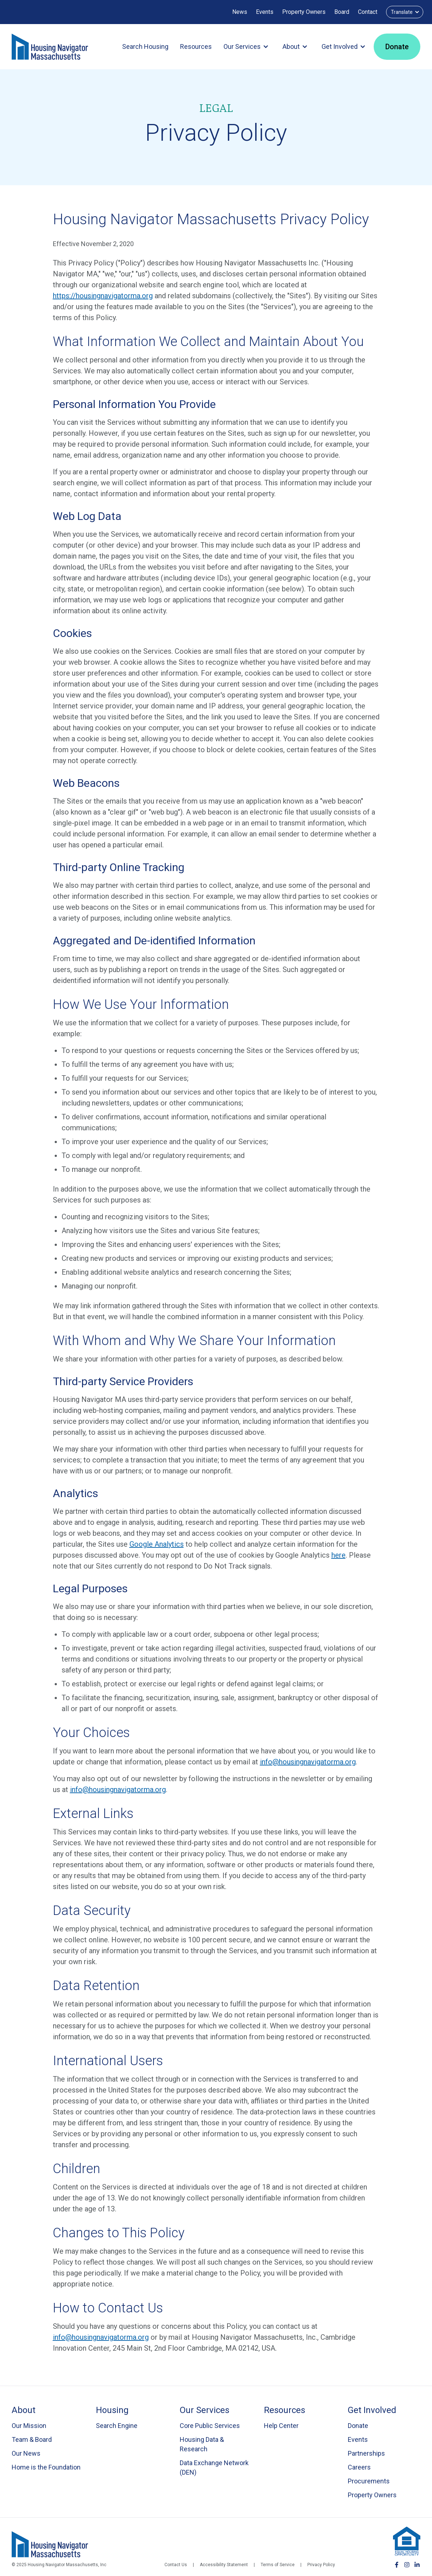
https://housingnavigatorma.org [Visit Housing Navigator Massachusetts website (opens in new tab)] (103, 295)
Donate (397, 46)
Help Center (281, 2425)
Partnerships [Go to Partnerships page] (366, 2453)
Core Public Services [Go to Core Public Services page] (210, 2425)
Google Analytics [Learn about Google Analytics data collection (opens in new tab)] (156, 1544)
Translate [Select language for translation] (406, 12)
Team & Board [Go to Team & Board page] (32, 2439)
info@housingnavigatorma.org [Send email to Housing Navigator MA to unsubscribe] (118, 1789)
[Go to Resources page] (300, 2410)
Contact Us (175, 2564)
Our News (26, 2453)
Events (264, 11)
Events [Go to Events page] (358, 2439)
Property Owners (304, 11)
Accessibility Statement (224, 2564)
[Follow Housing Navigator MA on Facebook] (397, 2565)
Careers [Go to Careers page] (359, 2467)
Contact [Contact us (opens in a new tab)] (367, 11)
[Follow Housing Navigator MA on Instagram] (407, 2565)
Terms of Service (278, 2564)
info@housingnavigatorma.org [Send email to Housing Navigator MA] (308, 1761)
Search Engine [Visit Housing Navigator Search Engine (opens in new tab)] (116, 2425)
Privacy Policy (321, 2564)
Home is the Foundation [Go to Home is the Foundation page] (46, 2467)
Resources (196, 46)
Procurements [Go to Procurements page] (369, 2481)
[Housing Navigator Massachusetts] (50, 2544)
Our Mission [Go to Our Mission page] (29, 2425)
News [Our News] (239, 11)
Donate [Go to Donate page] (358, 2425)
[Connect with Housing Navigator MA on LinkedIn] (417, 2565)
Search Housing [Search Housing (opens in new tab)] (145, 46)
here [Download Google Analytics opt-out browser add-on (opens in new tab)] (338, 1555)
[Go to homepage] (50, 47)
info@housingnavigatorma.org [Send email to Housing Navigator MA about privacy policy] (101, 2337)
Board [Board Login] (341, 11)
